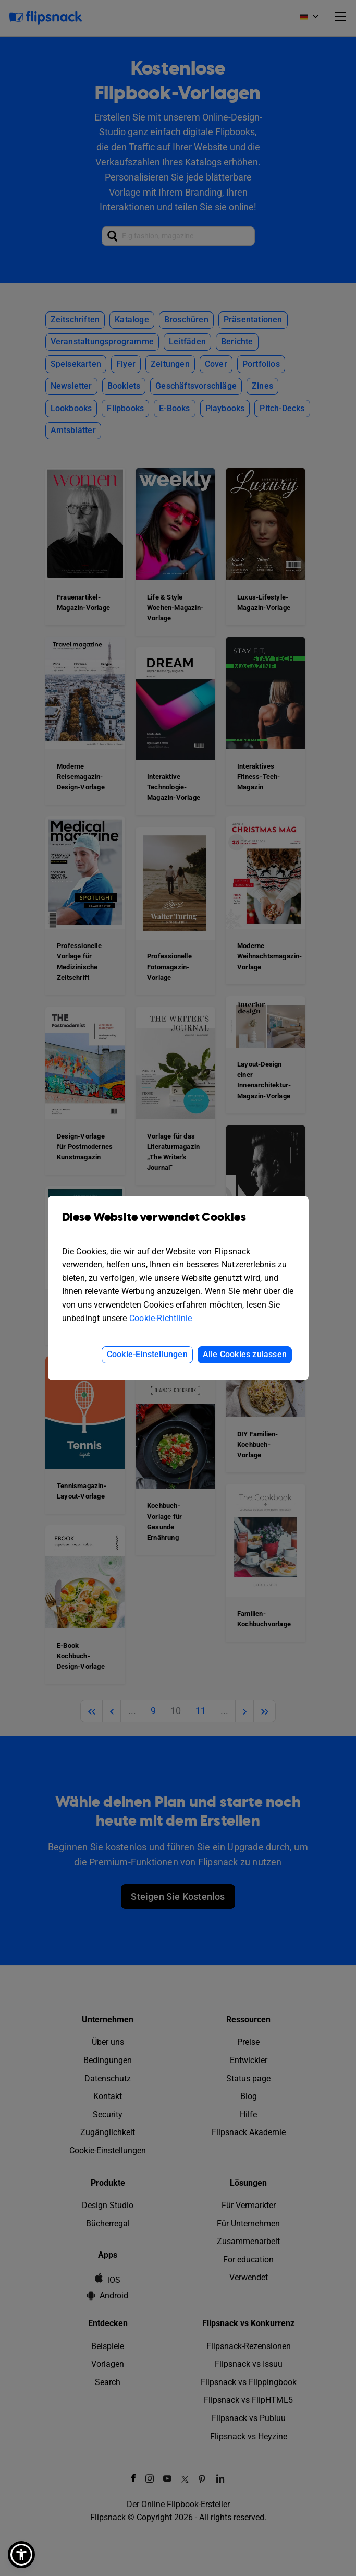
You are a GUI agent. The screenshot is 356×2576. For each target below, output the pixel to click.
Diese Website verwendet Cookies (178, 1225)
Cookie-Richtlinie (160, 1318)
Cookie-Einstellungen (147, 1354)
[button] (21, 2555)
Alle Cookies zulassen (245, 1354)
